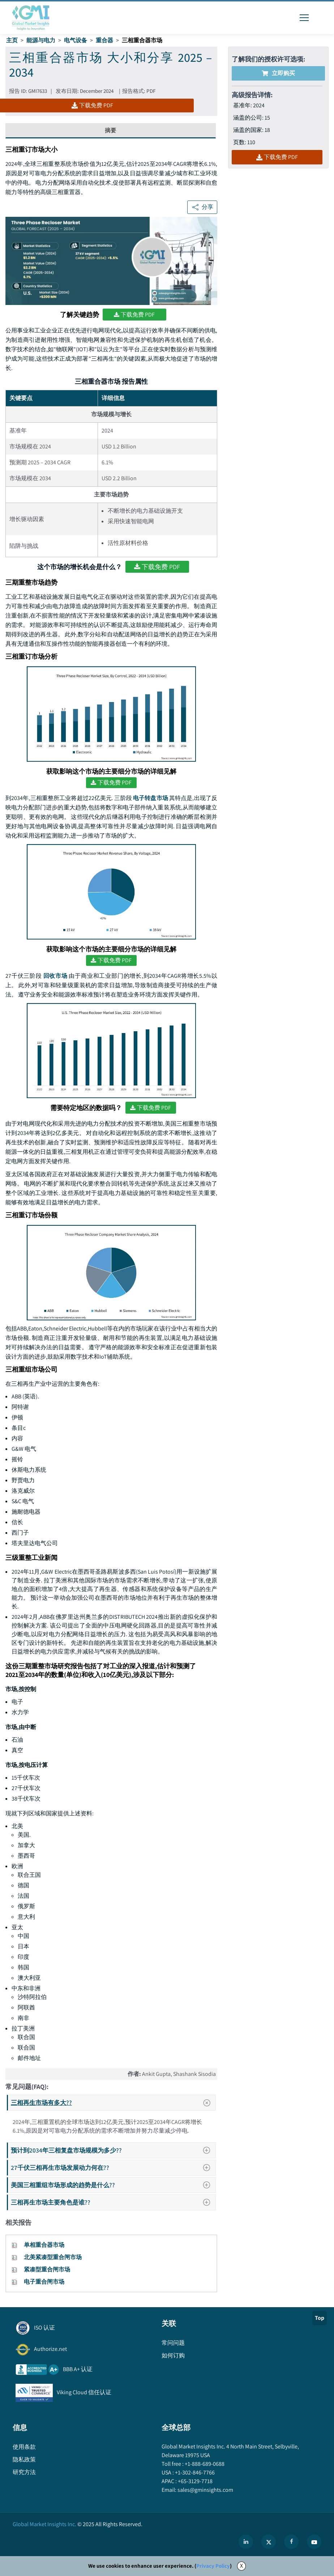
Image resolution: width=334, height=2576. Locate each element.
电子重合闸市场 (44, 2281)
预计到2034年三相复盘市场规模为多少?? (113, 2150)
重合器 (104, 40)
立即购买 (278, 73)
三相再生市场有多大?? (113, 2103)
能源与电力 (40, 40)
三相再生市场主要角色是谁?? (113, 2202)
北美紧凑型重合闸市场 (53, 2257)
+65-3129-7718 (195, 2481)
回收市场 (55, 976)
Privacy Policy (213, 2565)
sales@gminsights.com (204, 2490)
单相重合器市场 (44, 2245)
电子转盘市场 (150, 798)
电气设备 (75, 40)
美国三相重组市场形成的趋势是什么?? (113, 2185)
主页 (12, 40)
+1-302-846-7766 (194, 2472)
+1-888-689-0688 (204, 2464)
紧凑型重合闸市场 (47, 2269)
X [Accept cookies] (241, 2565)
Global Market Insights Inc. (44, 2524)
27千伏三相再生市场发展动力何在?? (113, 2167)
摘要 (110, 130)
